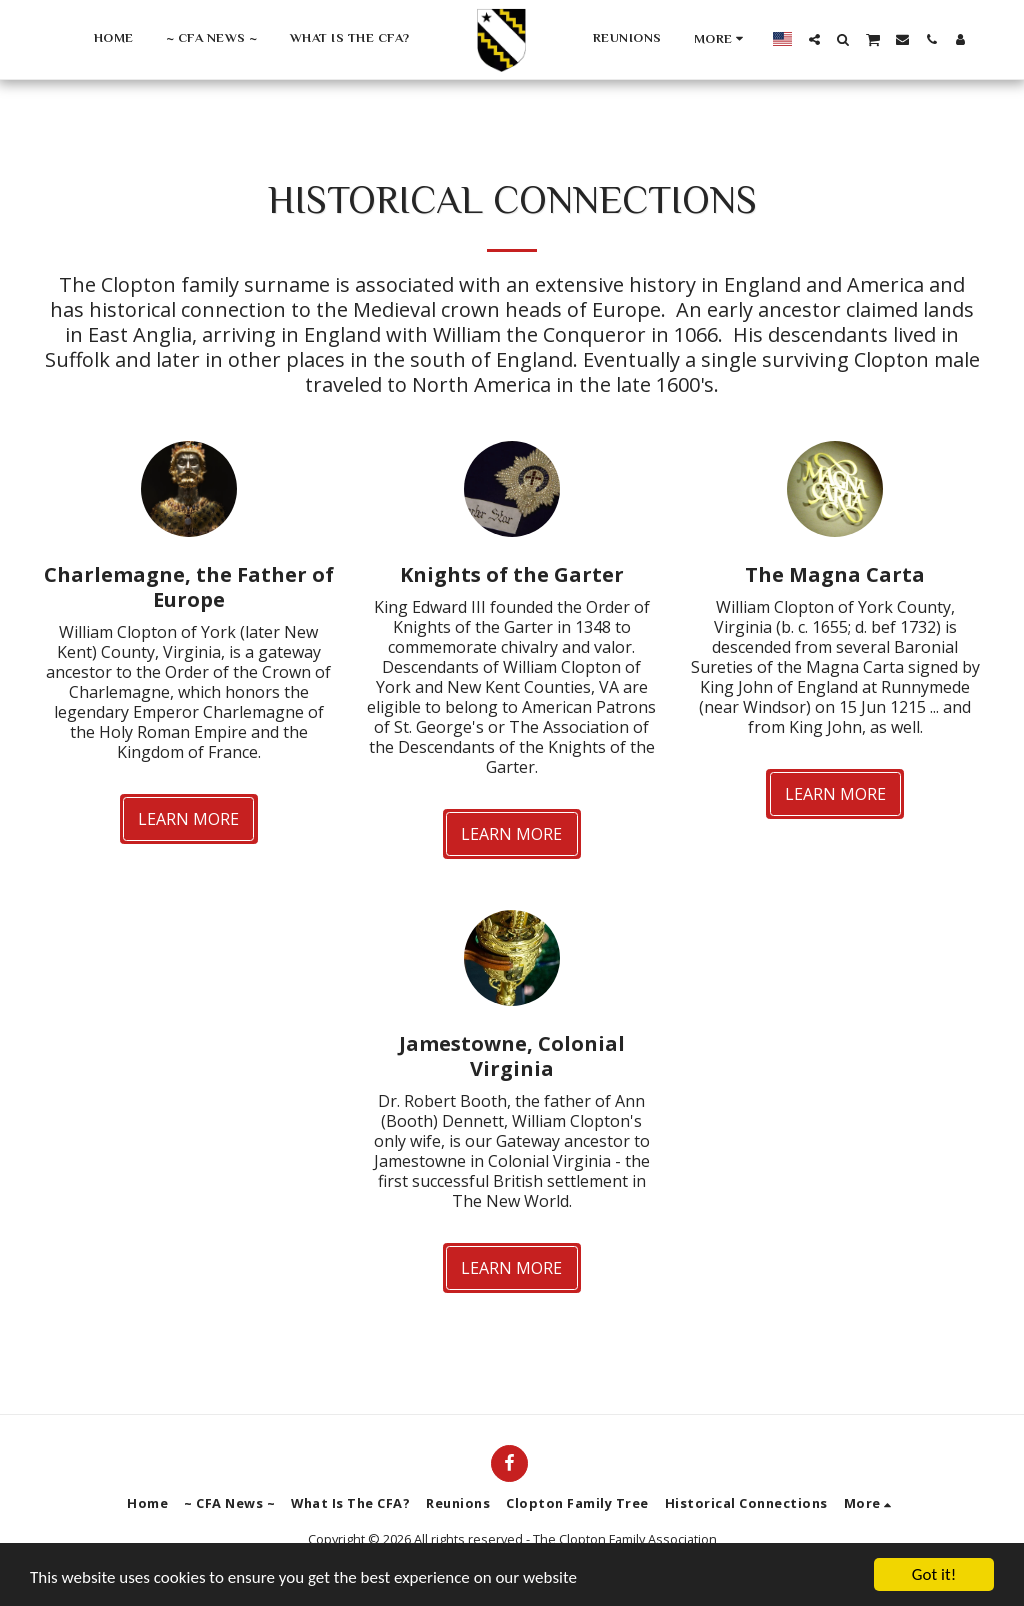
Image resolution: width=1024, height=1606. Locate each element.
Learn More (188, 819)
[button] (814, 39)
